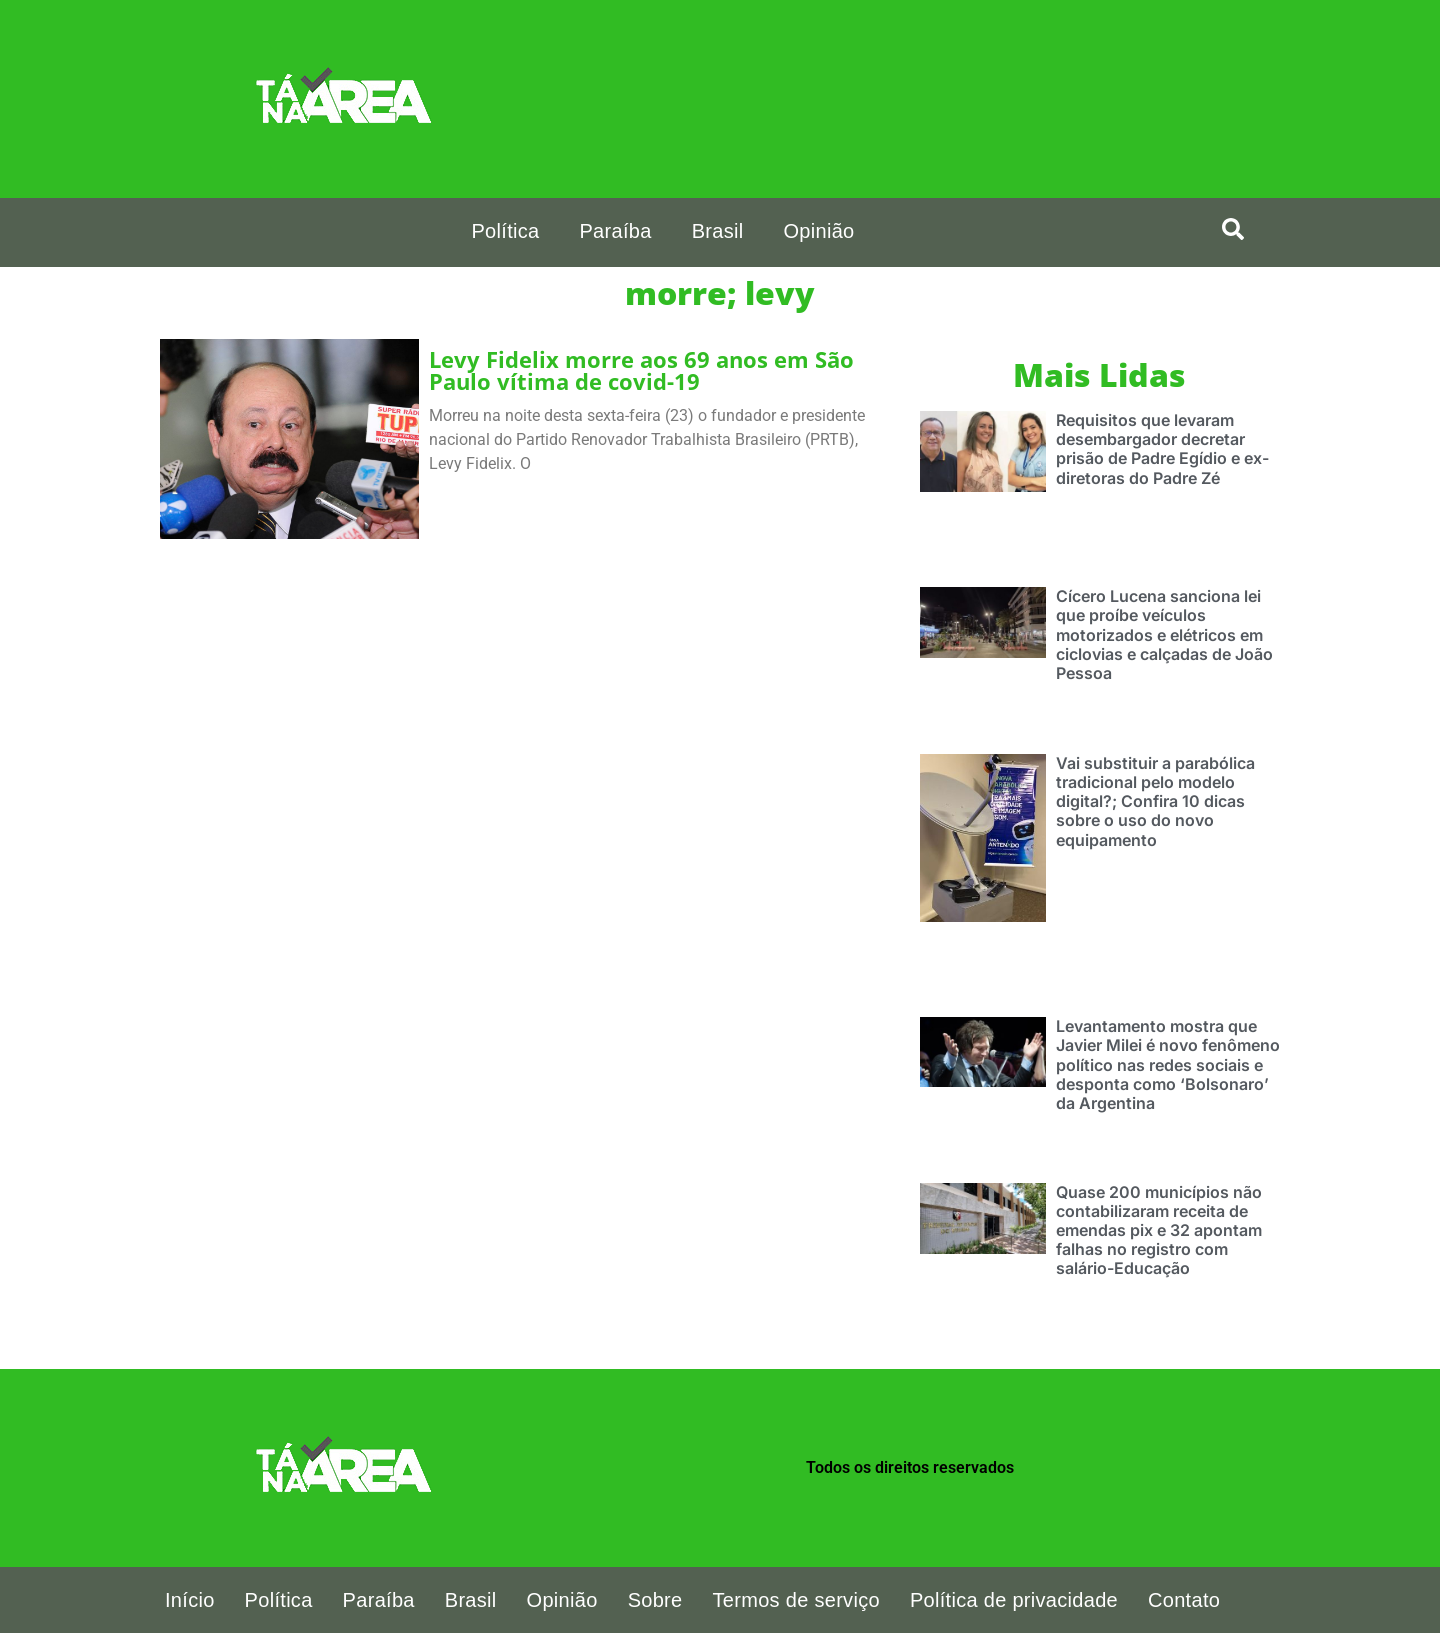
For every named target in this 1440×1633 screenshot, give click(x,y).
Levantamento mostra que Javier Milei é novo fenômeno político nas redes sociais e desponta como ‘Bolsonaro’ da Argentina (1168, 1064)
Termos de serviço (796, 1600)
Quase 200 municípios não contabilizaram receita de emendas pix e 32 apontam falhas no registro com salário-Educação (1159, 1230)
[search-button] (1233, 229)
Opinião (818, 231)
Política (505, 231)
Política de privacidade (1014, 1600)
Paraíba (615, 231)
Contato (1184, 1600)
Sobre (655, 1600)
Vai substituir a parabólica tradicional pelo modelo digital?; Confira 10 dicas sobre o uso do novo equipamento (1155, 801)
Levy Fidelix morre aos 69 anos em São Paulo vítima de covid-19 (641, 370)
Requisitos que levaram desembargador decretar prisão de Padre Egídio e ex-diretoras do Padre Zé (1162, 449)
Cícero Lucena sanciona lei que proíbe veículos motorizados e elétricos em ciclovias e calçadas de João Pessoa (1164, 634)
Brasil (718, 231)
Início (190, 1600)
